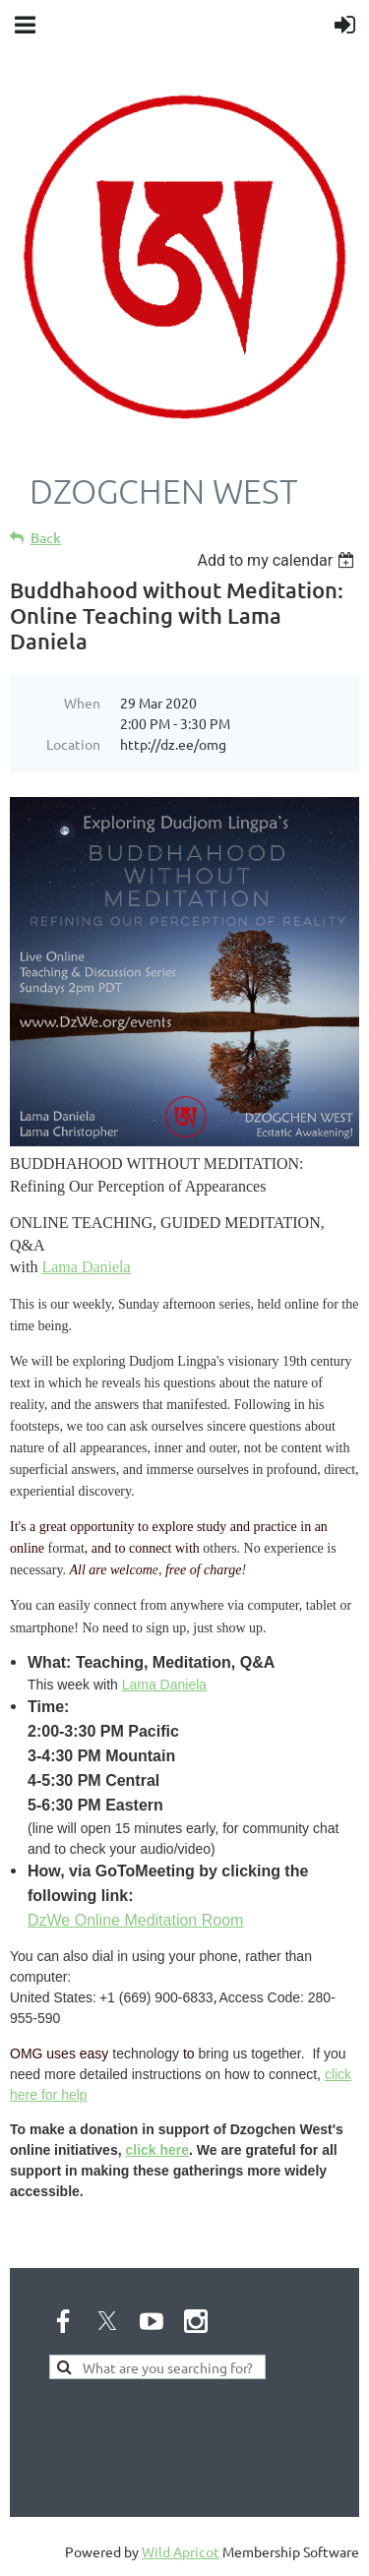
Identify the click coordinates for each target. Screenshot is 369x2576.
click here (157, 2150)
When (82, 702)
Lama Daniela (85, 1266)
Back (46, 537)
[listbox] (278, 560)
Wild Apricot (180, 2551)
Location (73, 744)
